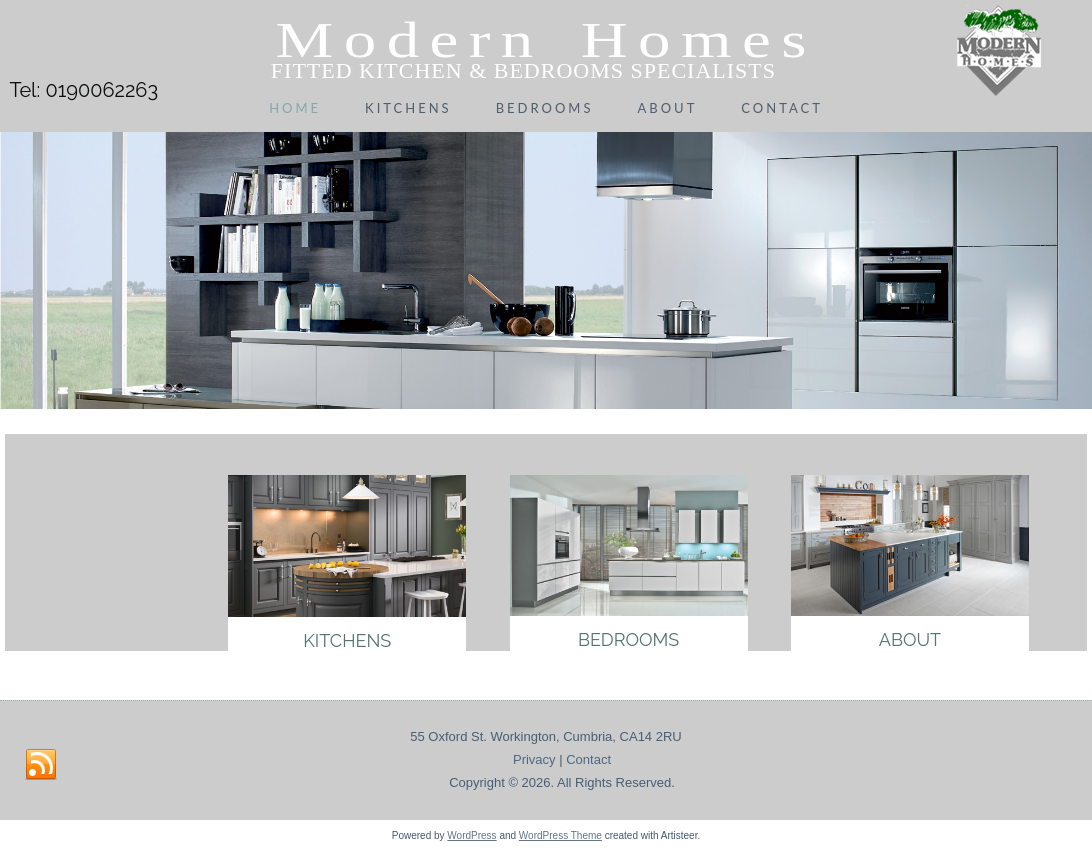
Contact (782, 108)
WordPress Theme (560, 835)
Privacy (534, 759)
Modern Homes (546, 40)
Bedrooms (545, 108)
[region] (546, 267)
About (667, 108)
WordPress (471, 835)
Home (295, 108)
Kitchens (408, 108)
